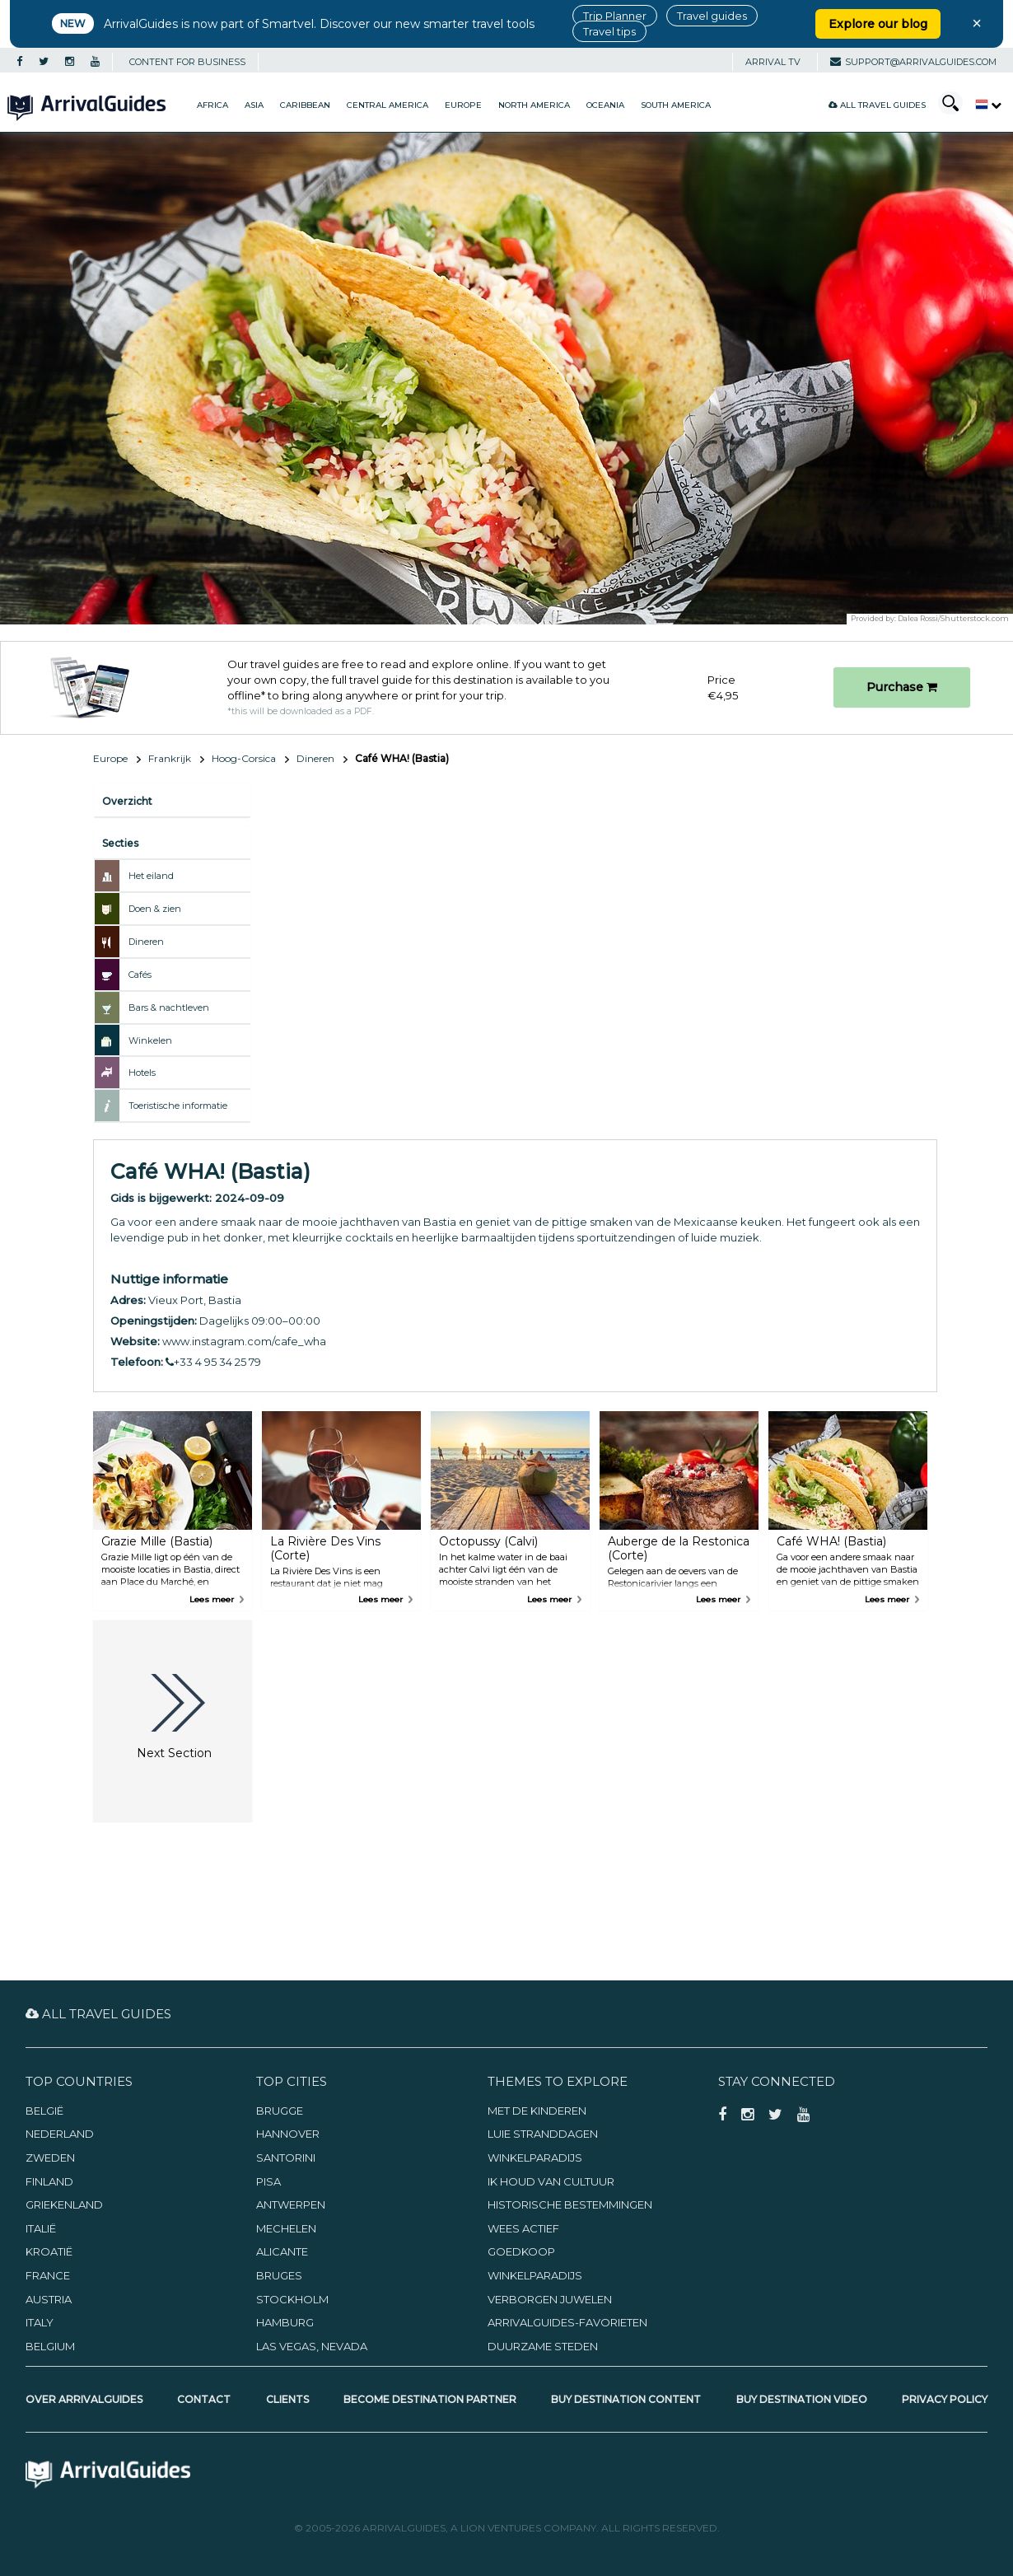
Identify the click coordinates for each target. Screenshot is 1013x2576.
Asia (254, 105)
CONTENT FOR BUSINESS (187, 62)
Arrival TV (773, 62)
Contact (204, 2399)
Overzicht (127, 801)
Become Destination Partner (429, 2399)
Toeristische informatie (177, 1105)
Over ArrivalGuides (84, 2399)
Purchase (901, 687)
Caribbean (305, 105)
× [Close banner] (977, 23)
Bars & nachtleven (168, 1007)
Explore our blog (878, 23)
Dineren (315, 758)
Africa (212, 105)
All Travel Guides (877, 105)
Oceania (605, 105)
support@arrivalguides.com (913, 62)
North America (534, 105)
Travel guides (712, 15)
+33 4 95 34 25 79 (213, 1361)
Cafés (140, 974)
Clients (287, 2399)
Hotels (142, 1072)
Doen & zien (154, 908)
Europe (463, 105)
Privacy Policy (944, 2399)
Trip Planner (615, 15)
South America (676, 105)
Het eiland (151, 875)
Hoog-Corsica (244, 758)
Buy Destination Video (801, 2399)
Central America (387, 105)
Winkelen (150, 1040)
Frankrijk (169, 758)
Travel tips (609, 31)
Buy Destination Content (626, 2399)
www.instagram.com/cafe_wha (244, 1341)
